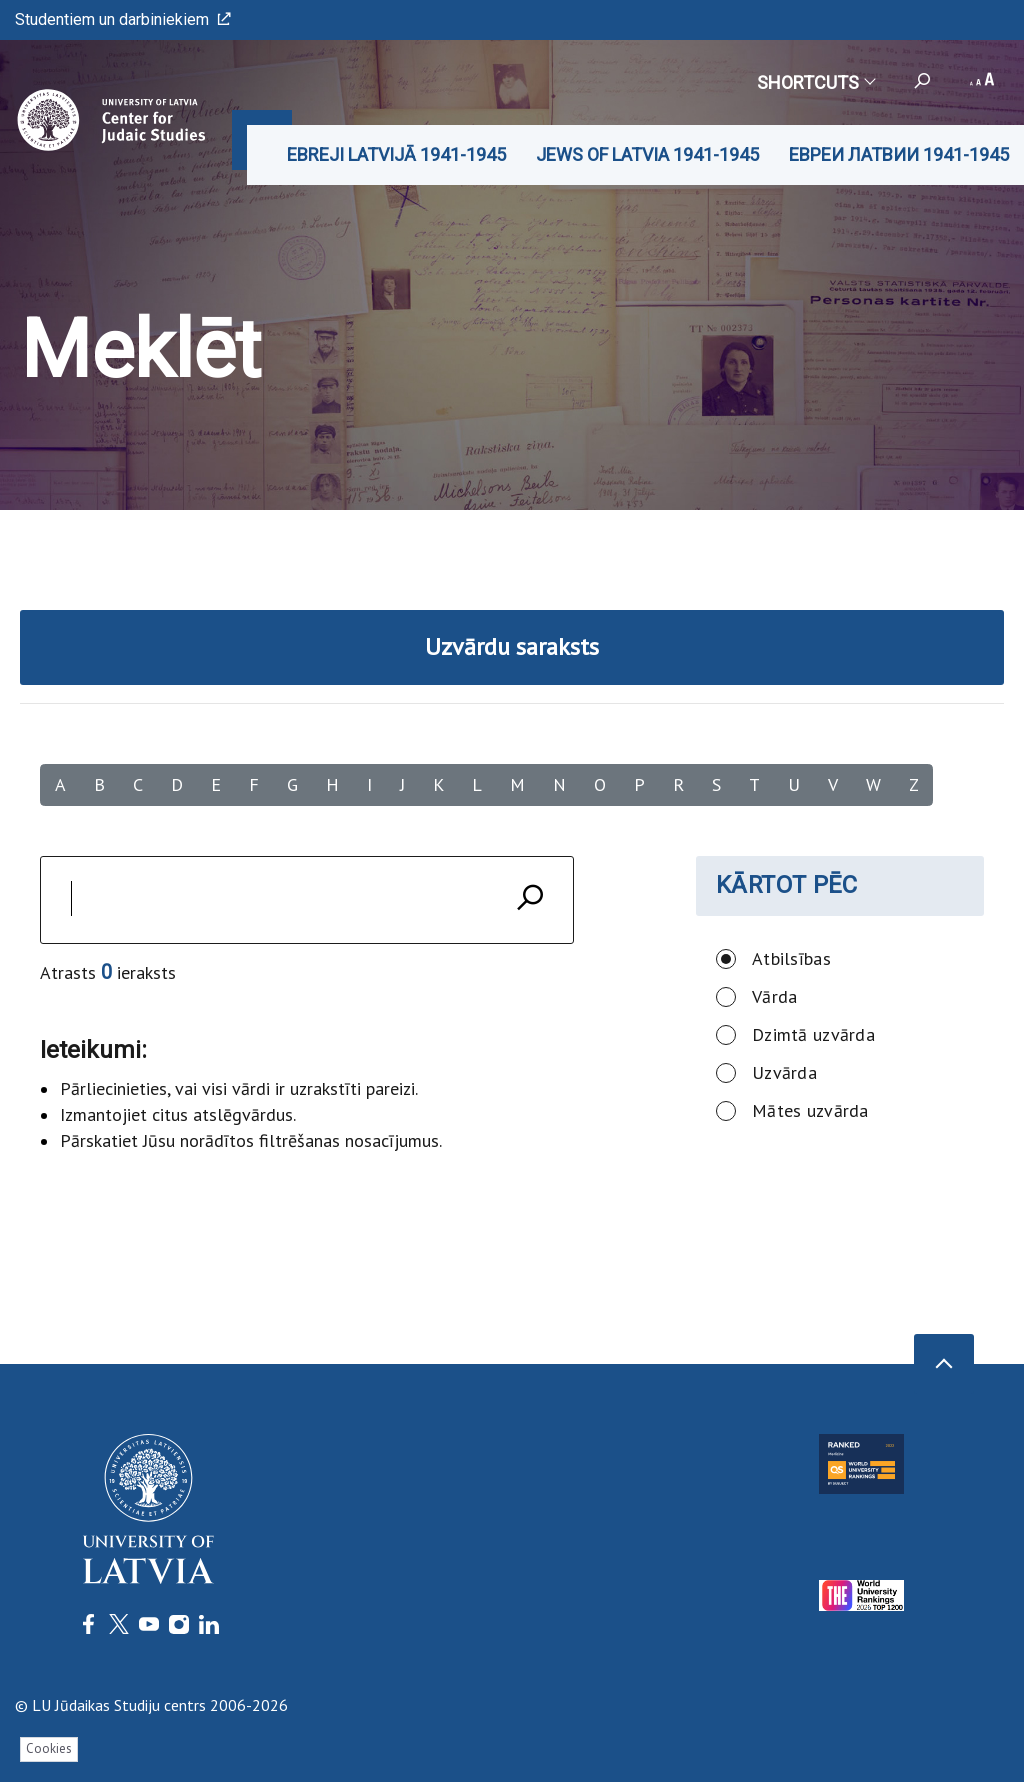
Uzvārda (784, 1072)
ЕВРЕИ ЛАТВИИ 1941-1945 (899, 154)
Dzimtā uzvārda (813, 1034)
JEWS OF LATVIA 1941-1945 (647, 154)
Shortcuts (815, 82)
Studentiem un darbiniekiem (123, 19)
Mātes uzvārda (810, 1110)
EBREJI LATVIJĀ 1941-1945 (396, 154)
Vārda (774, 996)
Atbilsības (791, 958)
